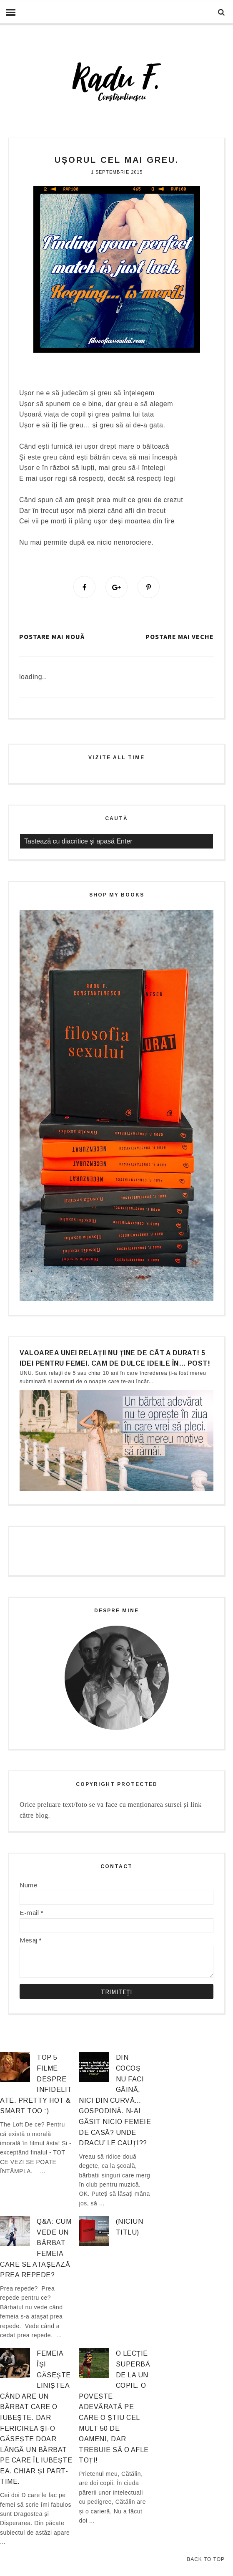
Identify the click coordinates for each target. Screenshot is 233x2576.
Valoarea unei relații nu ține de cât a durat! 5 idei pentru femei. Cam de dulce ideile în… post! (115, 1358)
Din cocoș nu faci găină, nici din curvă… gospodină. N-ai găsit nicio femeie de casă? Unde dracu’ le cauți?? (115, 2100)
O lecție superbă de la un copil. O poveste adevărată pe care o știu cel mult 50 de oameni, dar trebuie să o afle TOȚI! (114, 2407)
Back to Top (206, 2559)
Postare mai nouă (52, 637)
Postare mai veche (179, 637)
